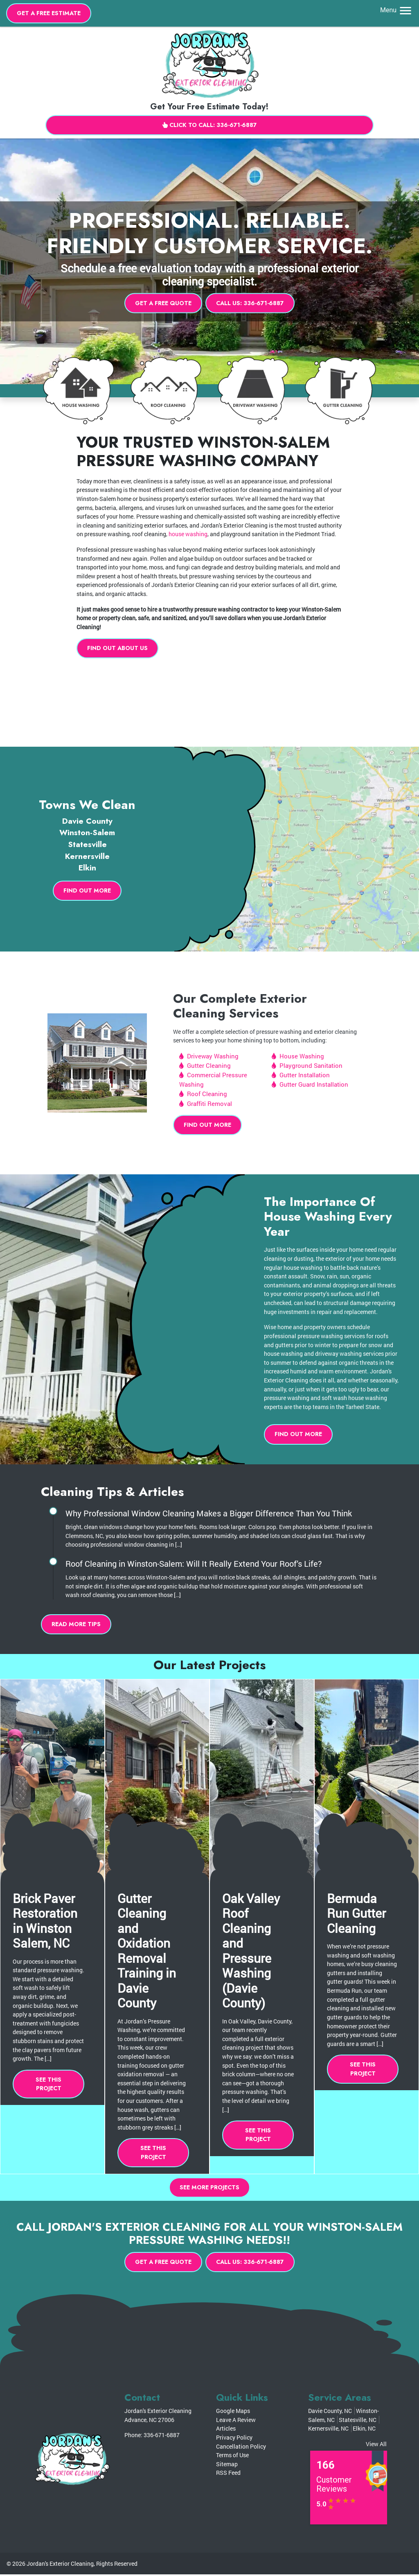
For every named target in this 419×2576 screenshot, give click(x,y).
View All (376, 2445)
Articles (226, 2430)
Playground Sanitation (310, 1066)
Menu (396, 10)
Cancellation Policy (241, 2447)
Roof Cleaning (207, 1094)
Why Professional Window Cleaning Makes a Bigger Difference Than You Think (208, 1514)
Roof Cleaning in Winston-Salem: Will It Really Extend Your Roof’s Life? (193, 1564)
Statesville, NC (357, 2421)
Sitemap (227, 2466)
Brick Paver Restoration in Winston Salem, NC (45, 1921)
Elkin (87, 868)
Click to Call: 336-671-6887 (209, 125)
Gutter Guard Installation (313, 1085)
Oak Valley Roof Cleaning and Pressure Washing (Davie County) (251, 1951)
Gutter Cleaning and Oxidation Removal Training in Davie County (146, 1951)
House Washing (301, 1056)
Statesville (87, 844)
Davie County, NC (330, 2412)
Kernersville (87, 856)
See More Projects (209, 2188)
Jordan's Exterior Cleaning (60, 2565)
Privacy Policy (234, 2439)
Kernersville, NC (328, 2430)
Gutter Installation (304, 1075)
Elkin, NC (364, 2430)
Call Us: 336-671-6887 (250, 303)
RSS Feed (228, 2474)
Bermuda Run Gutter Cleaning (356, 1914)
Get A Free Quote (162, 303)
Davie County (87, 821)
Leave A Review (236, 2421)
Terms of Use (232, 2456)
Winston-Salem (87, 832)
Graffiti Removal (209, 1104)
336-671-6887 (162, 2436)
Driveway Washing (213, 1056)
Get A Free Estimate (49, 13)
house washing (188, 534)
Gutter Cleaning (209, 1066)
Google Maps (233, 2412)
